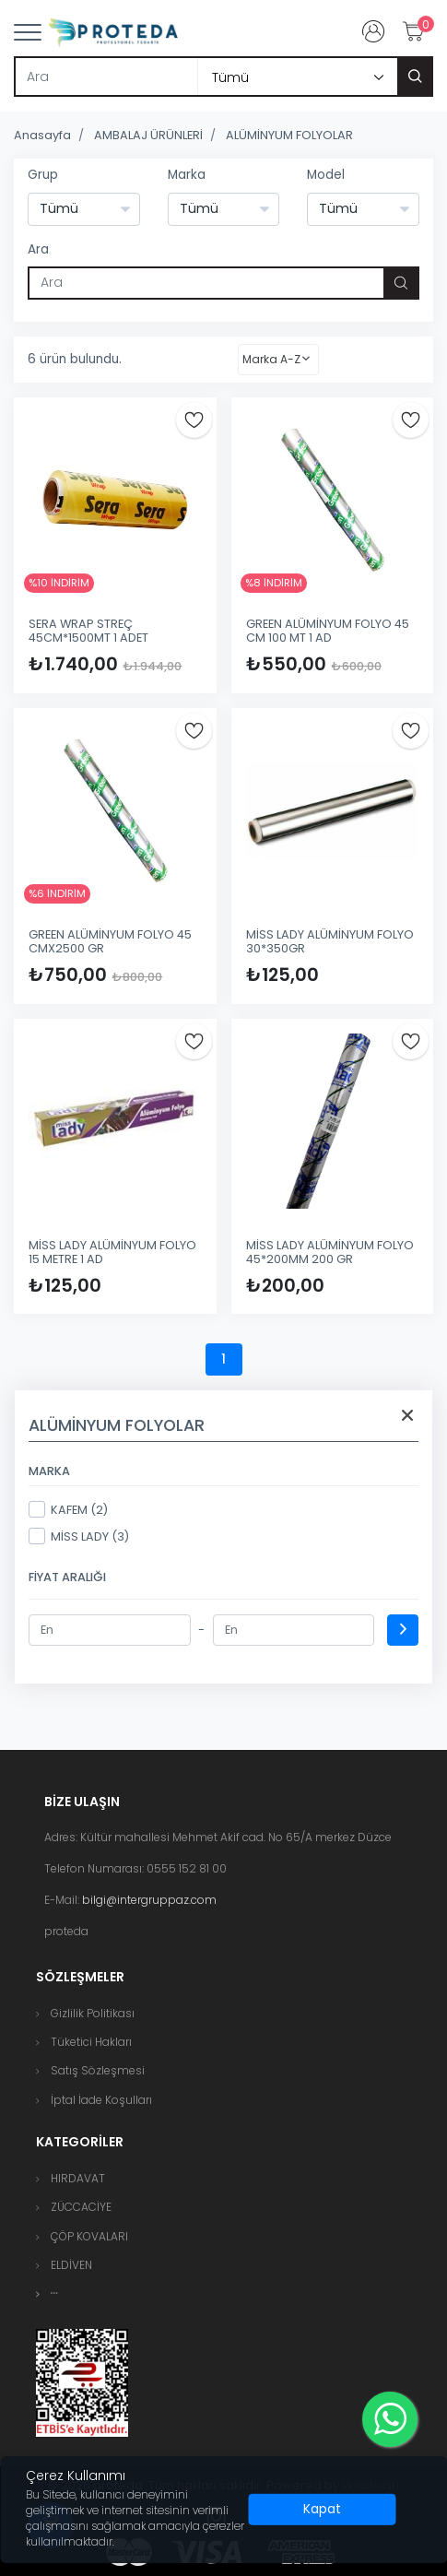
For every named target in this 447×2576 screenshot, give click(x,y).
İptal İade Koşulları (101, 2100)
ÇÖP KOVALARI (89, 2236)
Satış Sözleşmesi (98, 2070)
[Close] (322, 2509)
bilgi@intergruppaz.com (149, 1900)
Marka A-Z (271, 359)
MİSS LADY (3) (79, 1536)
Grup (43, 174)
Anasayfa (42, 135)
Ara (38, 249)
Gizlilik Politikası (93, 2013)
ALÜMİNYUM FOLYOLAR (289, 135)
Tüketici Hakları (91, 2042)
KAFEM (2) (68, 1509)
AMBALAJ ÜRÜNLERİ (148, 135)
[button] (54, 2293)
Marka (187, 174)
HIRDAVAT (78, 2178)
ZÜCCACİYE (81, 2207)
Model (326, 174)
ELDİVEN (71, 2265)
